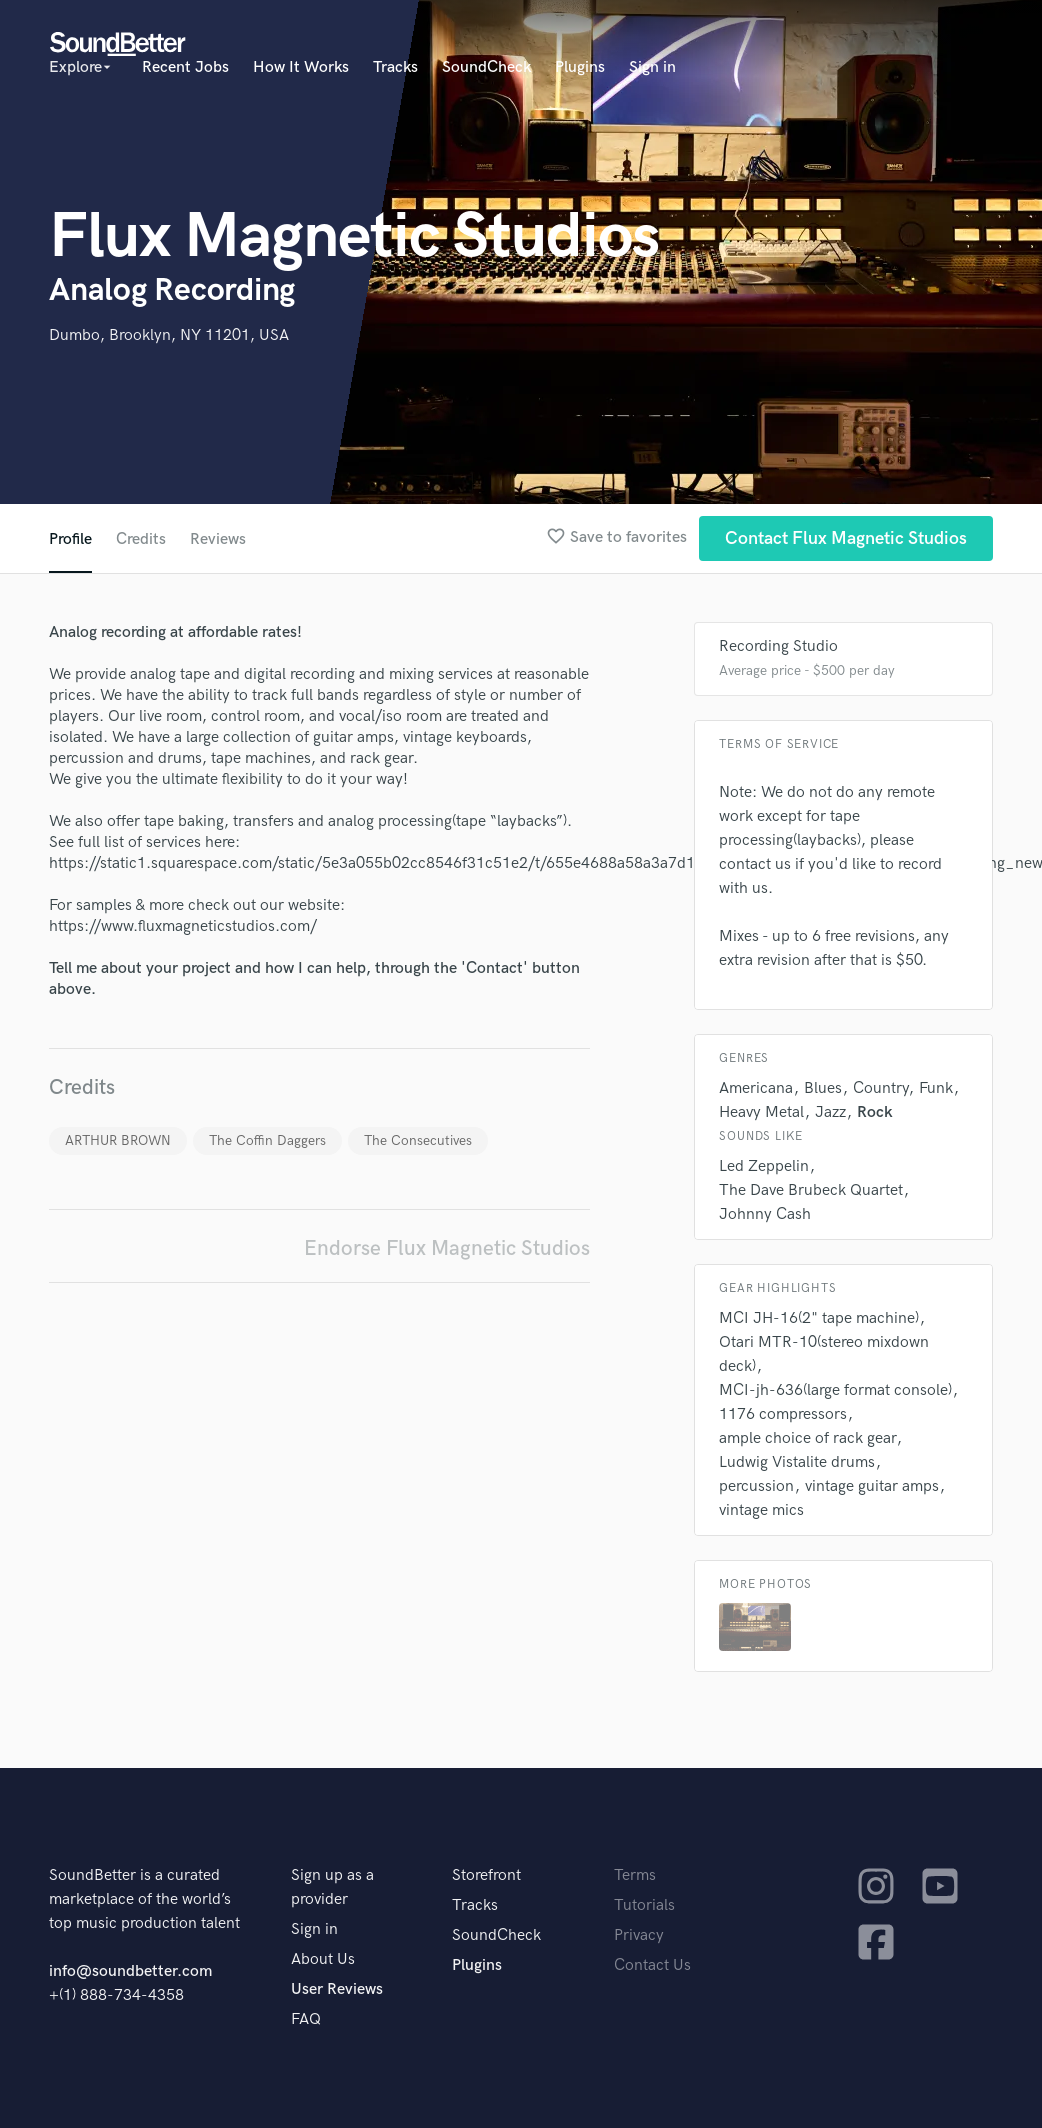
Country (880, 1088)
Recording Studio (778, 646)
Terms (635, 1875)
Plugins (580, 67)
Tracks (395, 67)
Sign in (652, 67)
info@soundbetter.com (130, 1971)
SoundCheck (486, 67)
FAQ (306, 2019)
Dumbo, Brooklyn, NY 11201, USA (169, 335)
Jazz (830, 1112)
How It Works (301, 67)
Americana (756, 1088)
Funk (936, 1088)
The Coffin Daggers (267, 1140)
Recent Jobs (185, 67)
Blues (823, 1088)
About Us (323, 1959)
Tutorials (644, 1905)
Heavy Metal (761, 1112)
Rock (875, 1112)
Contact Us (652, 1965)
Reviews (218, 539)
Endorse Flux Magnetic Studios (447, 1248)
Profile (70, 539)
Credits (141, 539)
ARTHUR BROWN (118, 1140)
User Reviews (337, 1989)
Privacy (639, 1935)
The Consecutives (418, 1140)
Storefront (486, 1875)
